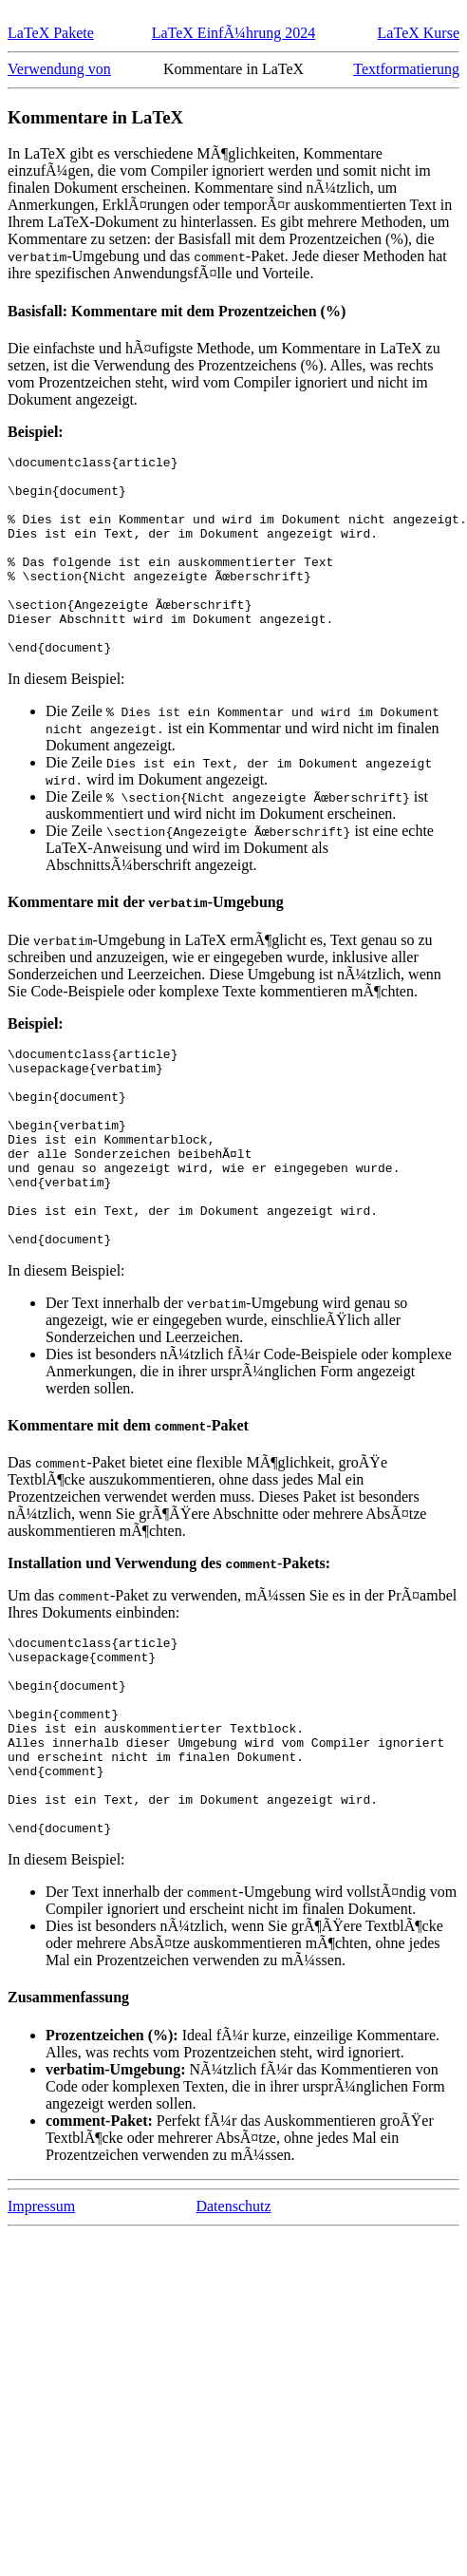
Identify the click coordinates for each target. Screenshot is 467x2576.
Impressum (41, 2326)
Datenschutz (233, 2326)
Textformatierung (406, 69)
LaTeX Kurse (418, 33)
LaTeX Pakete (51, 33)
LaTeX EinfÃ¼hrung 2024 (234, 33)
